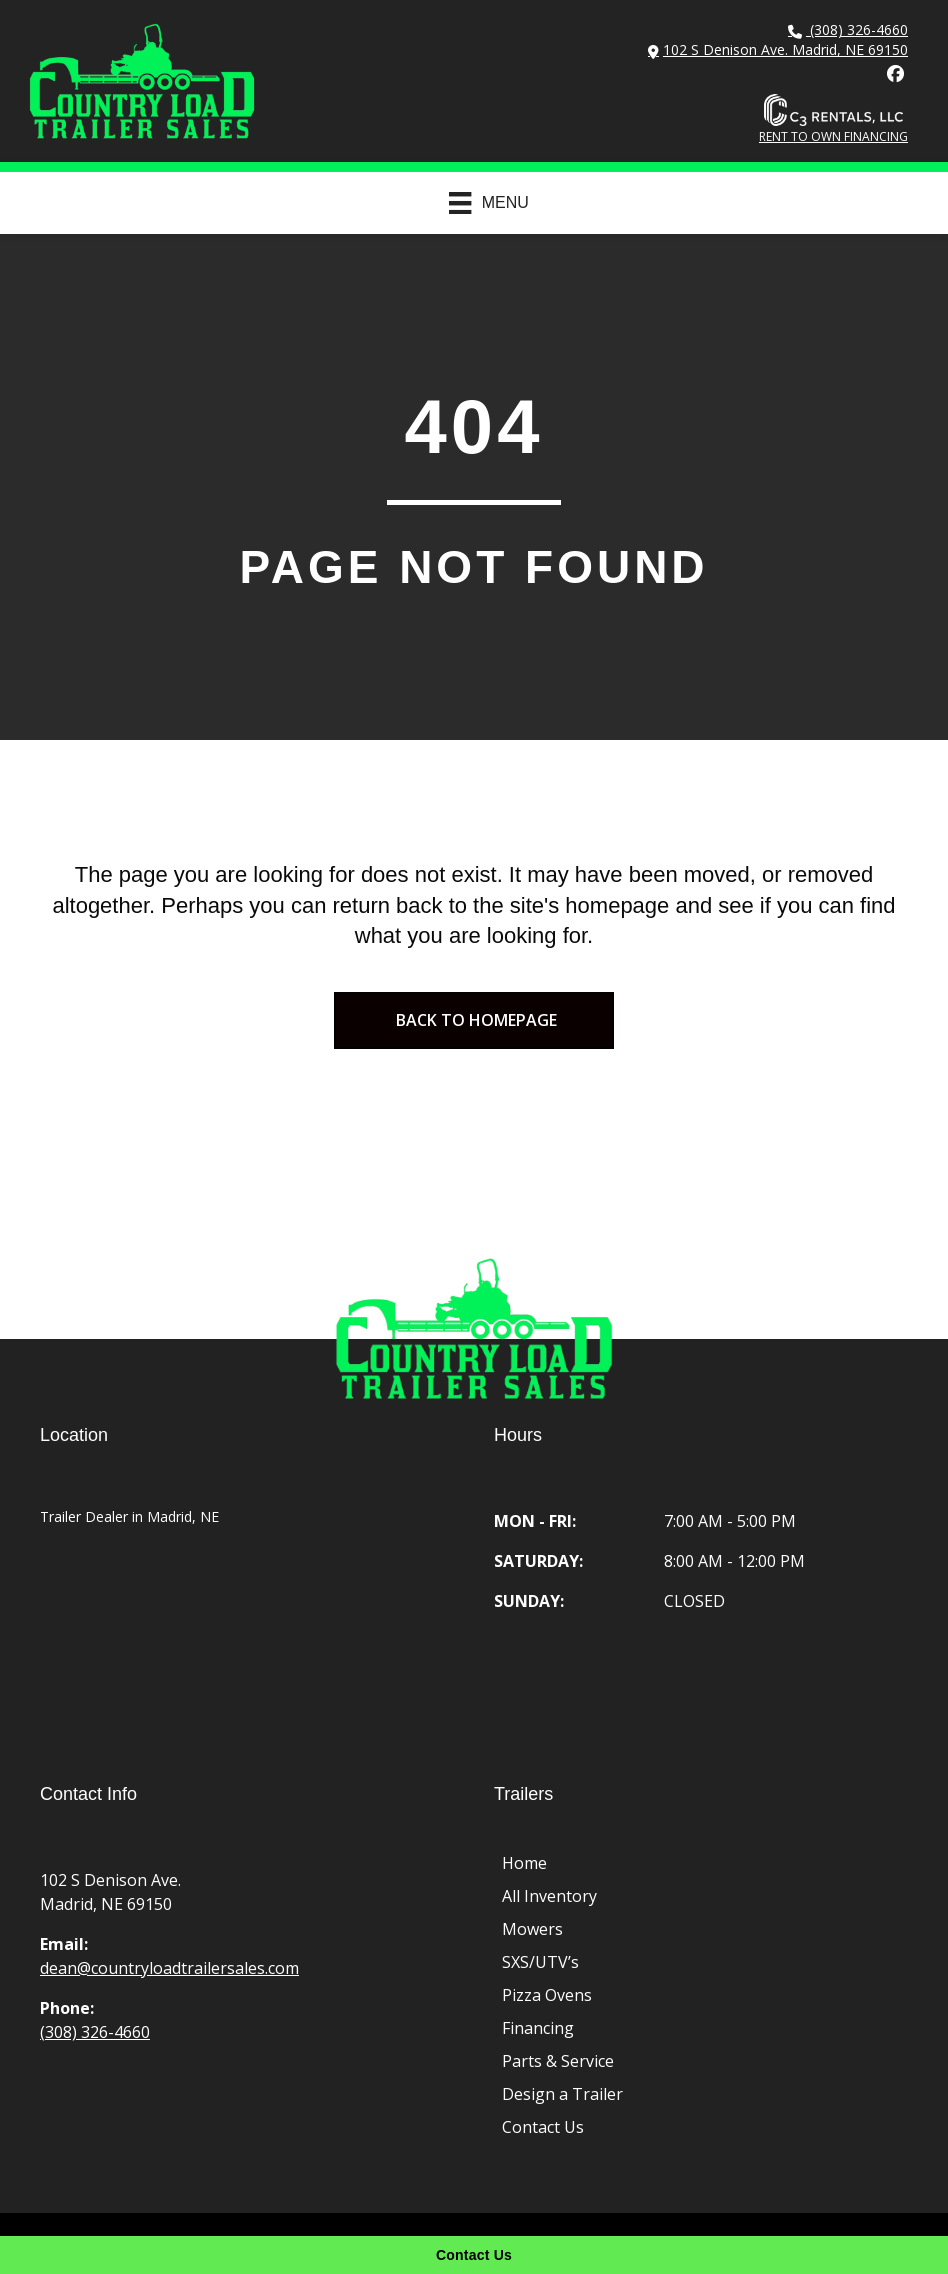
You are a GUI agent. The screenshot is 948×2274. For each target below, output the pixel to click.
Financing (538, 2028)
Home (524, 1863)
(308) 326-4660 (857, 29)
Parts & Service (558, 2061)
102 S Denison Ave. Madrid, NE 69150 (785, 49)
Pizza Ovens (547, 1995)
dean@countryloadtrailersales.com (169, 1968)
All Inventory (549, 1896)
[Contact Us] (474, 2255)
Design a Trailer (562, 2094)
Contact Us (543, 2127)
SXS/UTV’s (540, 1962)
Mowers (532, 1929)
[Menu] (479, 203)
